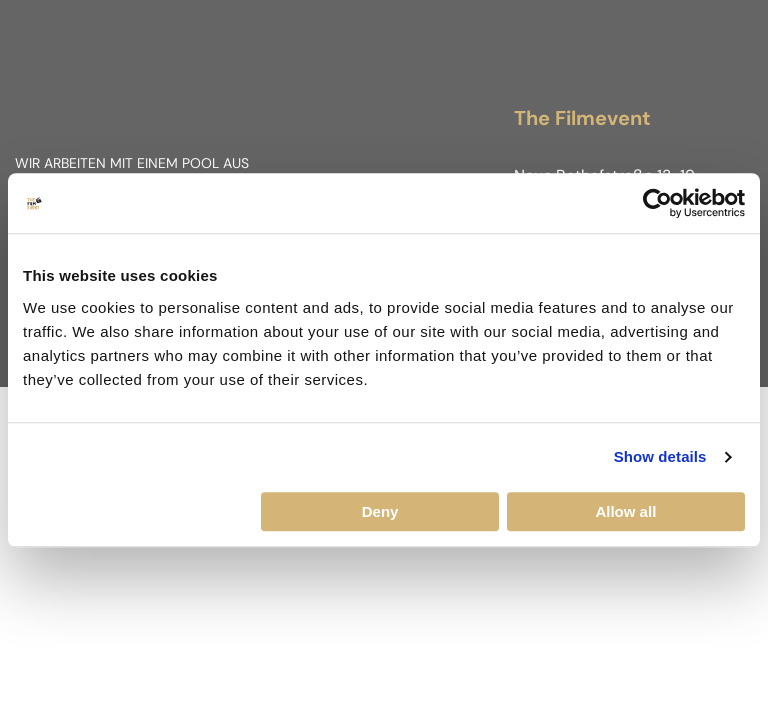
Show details (660, 456)
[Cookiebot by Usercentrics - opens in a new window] (657, 203)
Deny (380, 511)
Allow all (625, 511)
